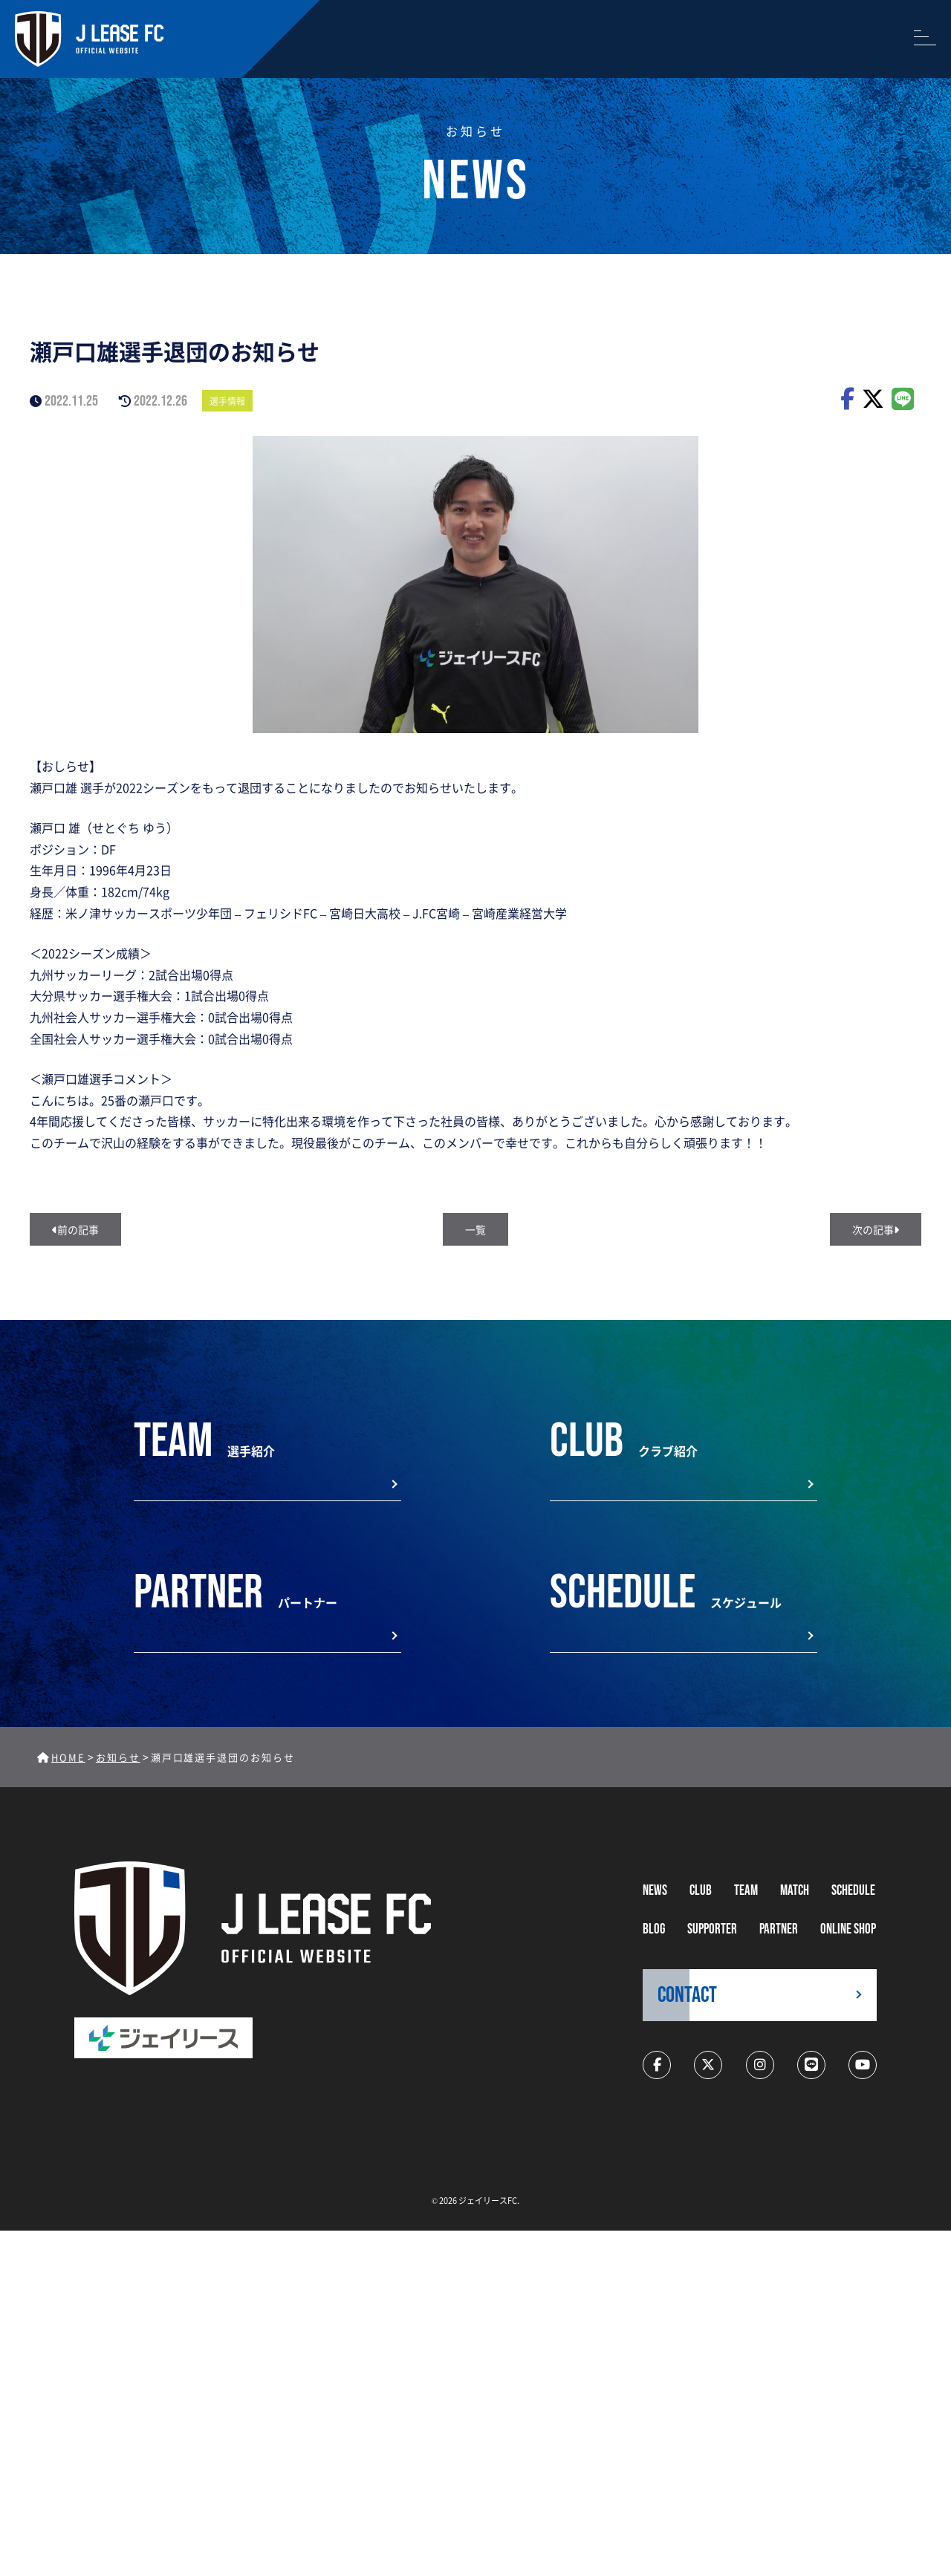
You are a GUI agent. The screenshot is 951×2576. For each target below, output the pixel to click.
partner (778, 1929)
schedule (853, 1890)
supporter (712, 1929)
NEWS (655, 1890)
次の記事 (875, 1229)
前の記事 (75, 1229)
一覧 (475, 1229)
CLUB (700, 1890)
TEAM (746, 1890)
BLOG (654, 1929)
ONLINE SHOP (848, 1929)
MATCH (794, 1890)
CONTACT (687, 1995)
